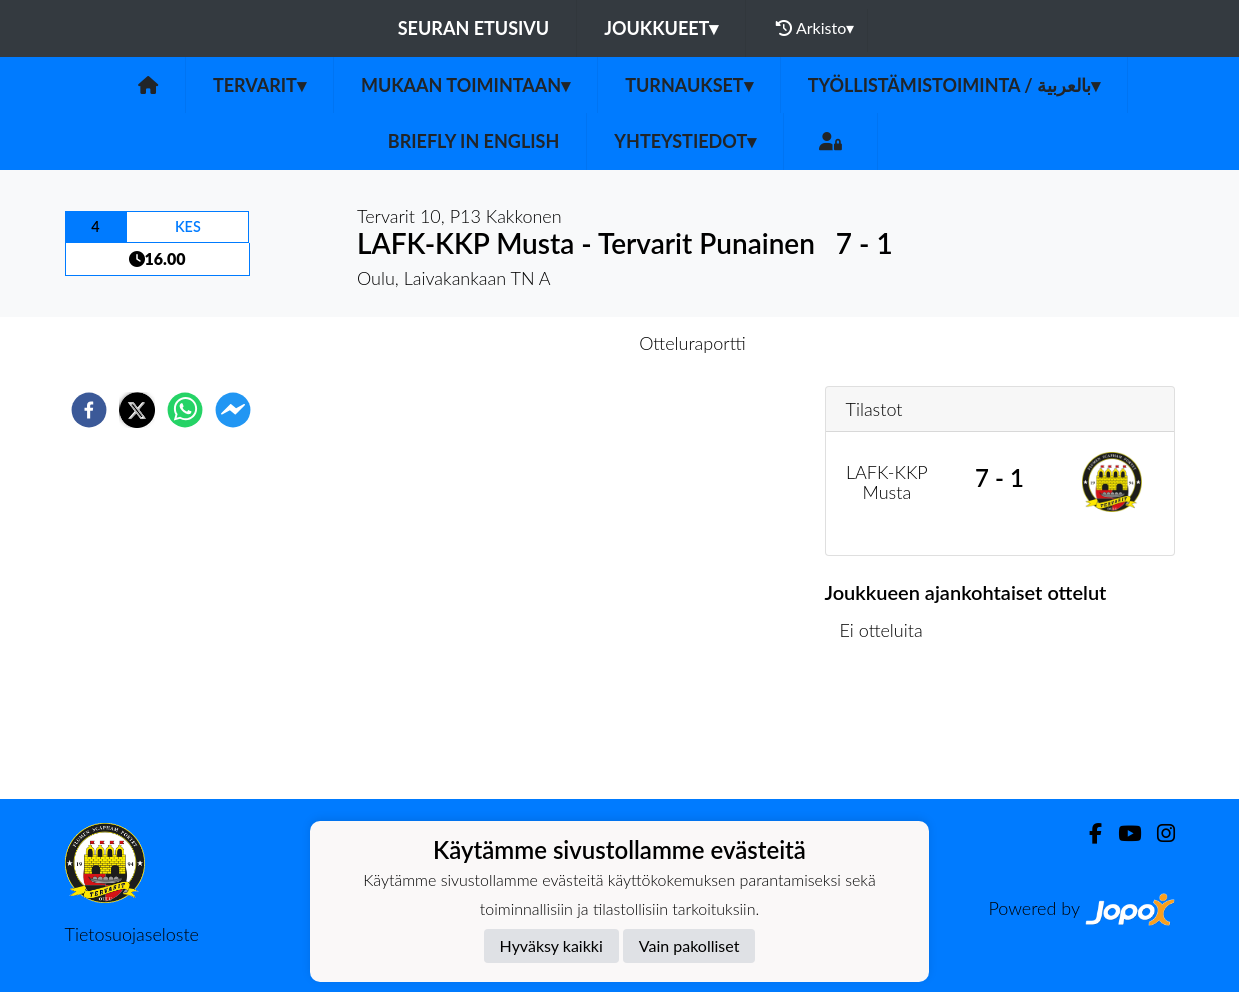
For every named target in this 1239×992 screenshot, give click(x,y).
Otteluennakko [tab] (550, 343)
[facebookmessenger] (233, 410)
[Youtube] (1121, 833)
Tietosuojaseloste (132, 934)
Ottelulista (889, 731)
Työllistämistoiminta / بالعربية (954, 85)
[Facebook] (1087, 833)
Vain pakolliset (689, 945)
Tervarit (259, 85)
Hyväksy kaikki (551, 945)
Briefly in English (474, 141)
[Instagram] (1158, 833)
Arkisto (815, 28)
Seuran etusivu (474, 28)
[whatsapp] (185, 410)
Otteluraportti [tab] (692, 343)
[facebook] (89, 410)
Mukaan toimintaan (465, 85)
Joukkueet (661, 28)
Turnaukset (689, 85)
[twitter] (137, 410)
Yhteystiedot (685, 141)
